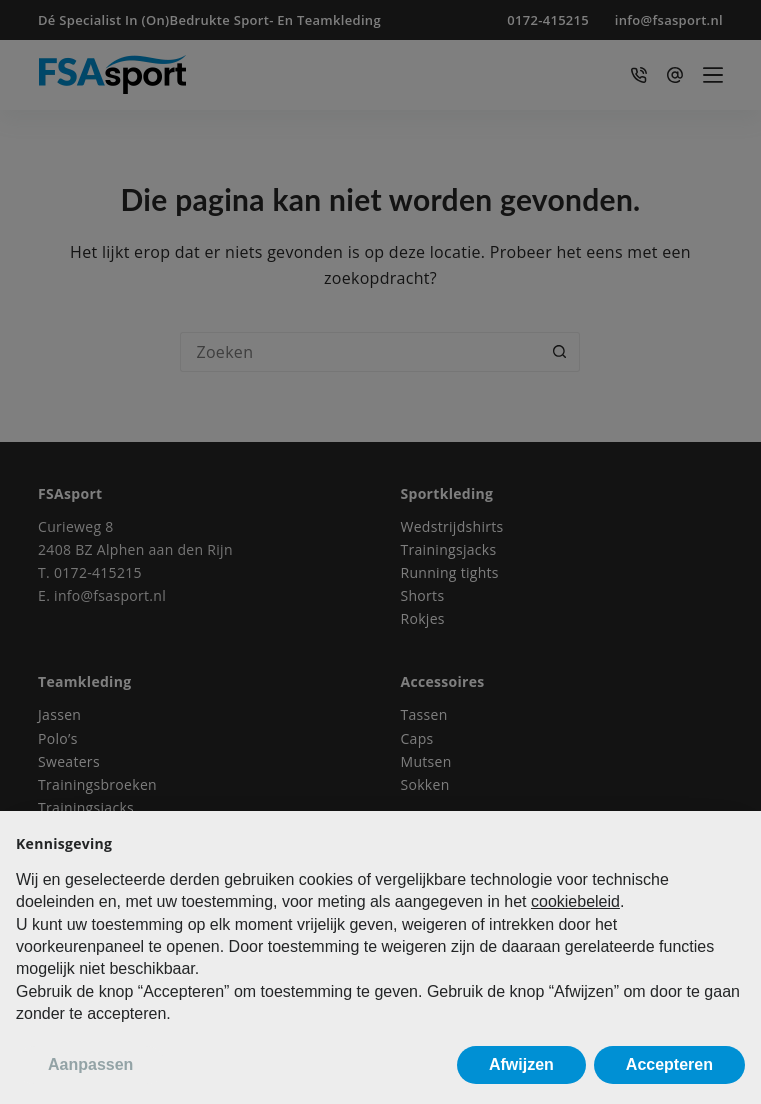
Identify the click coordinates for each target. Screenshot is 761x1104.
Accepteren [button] (669, 1064)
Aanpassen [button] (90, 1064)
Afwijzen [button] (521, 1064)
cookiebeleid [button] (575, 901)
